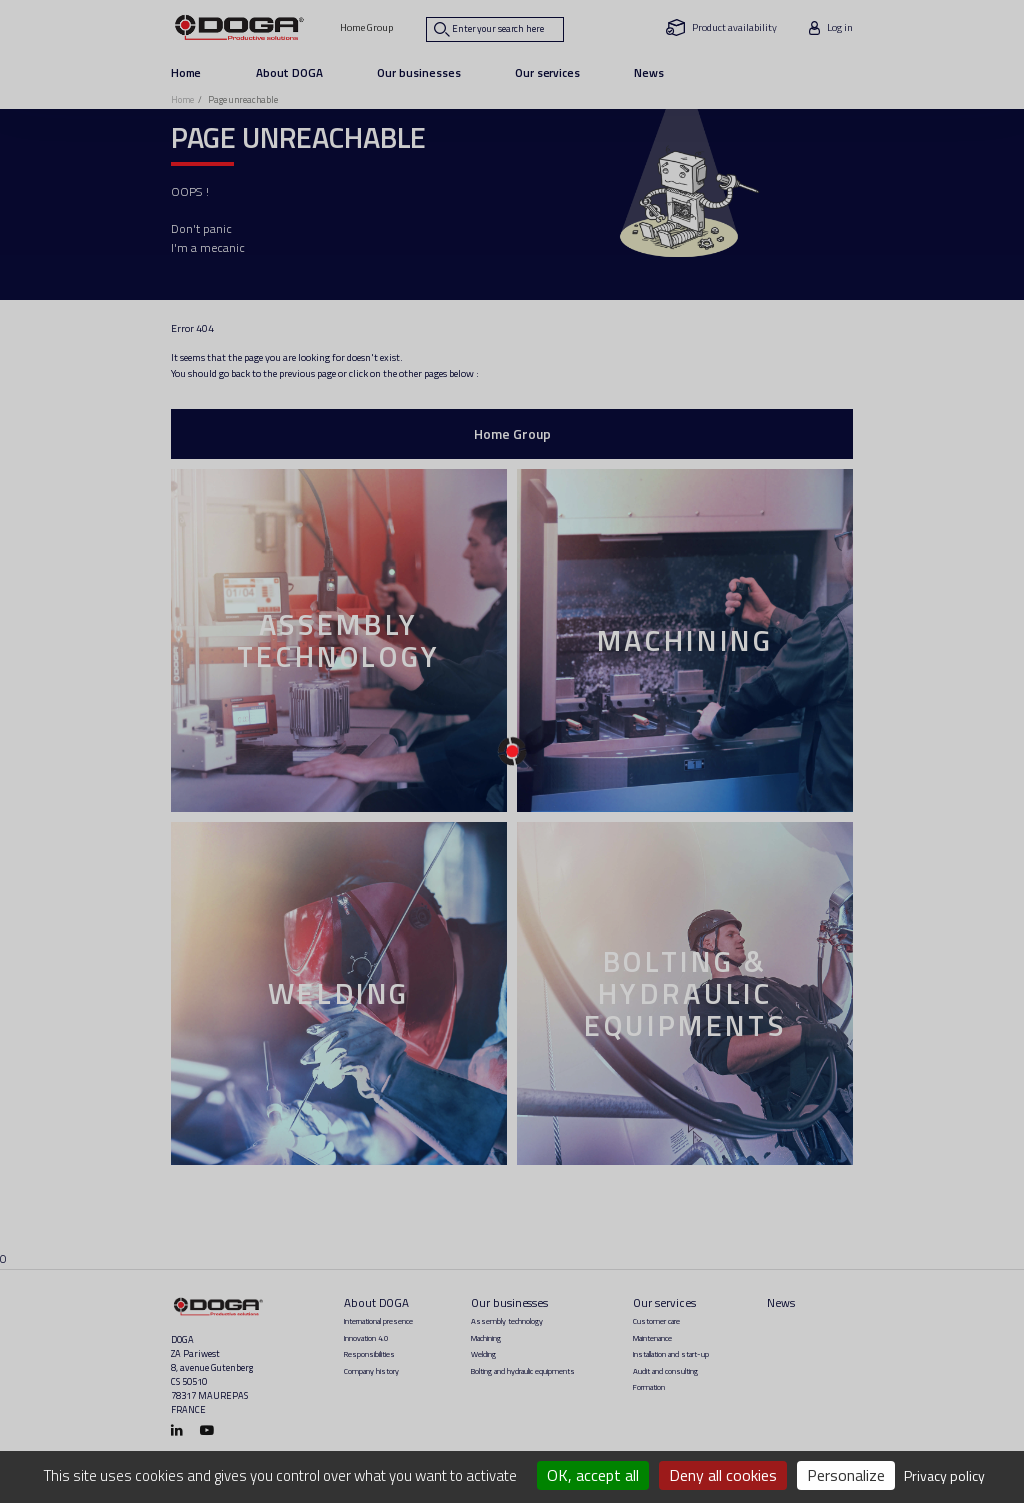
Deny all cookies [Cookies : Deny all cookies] (723, 1475)
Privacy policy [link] (944, 1475)
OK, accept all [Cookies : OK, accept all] (593, 1475)
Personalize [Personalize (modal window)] (846, 1475)
